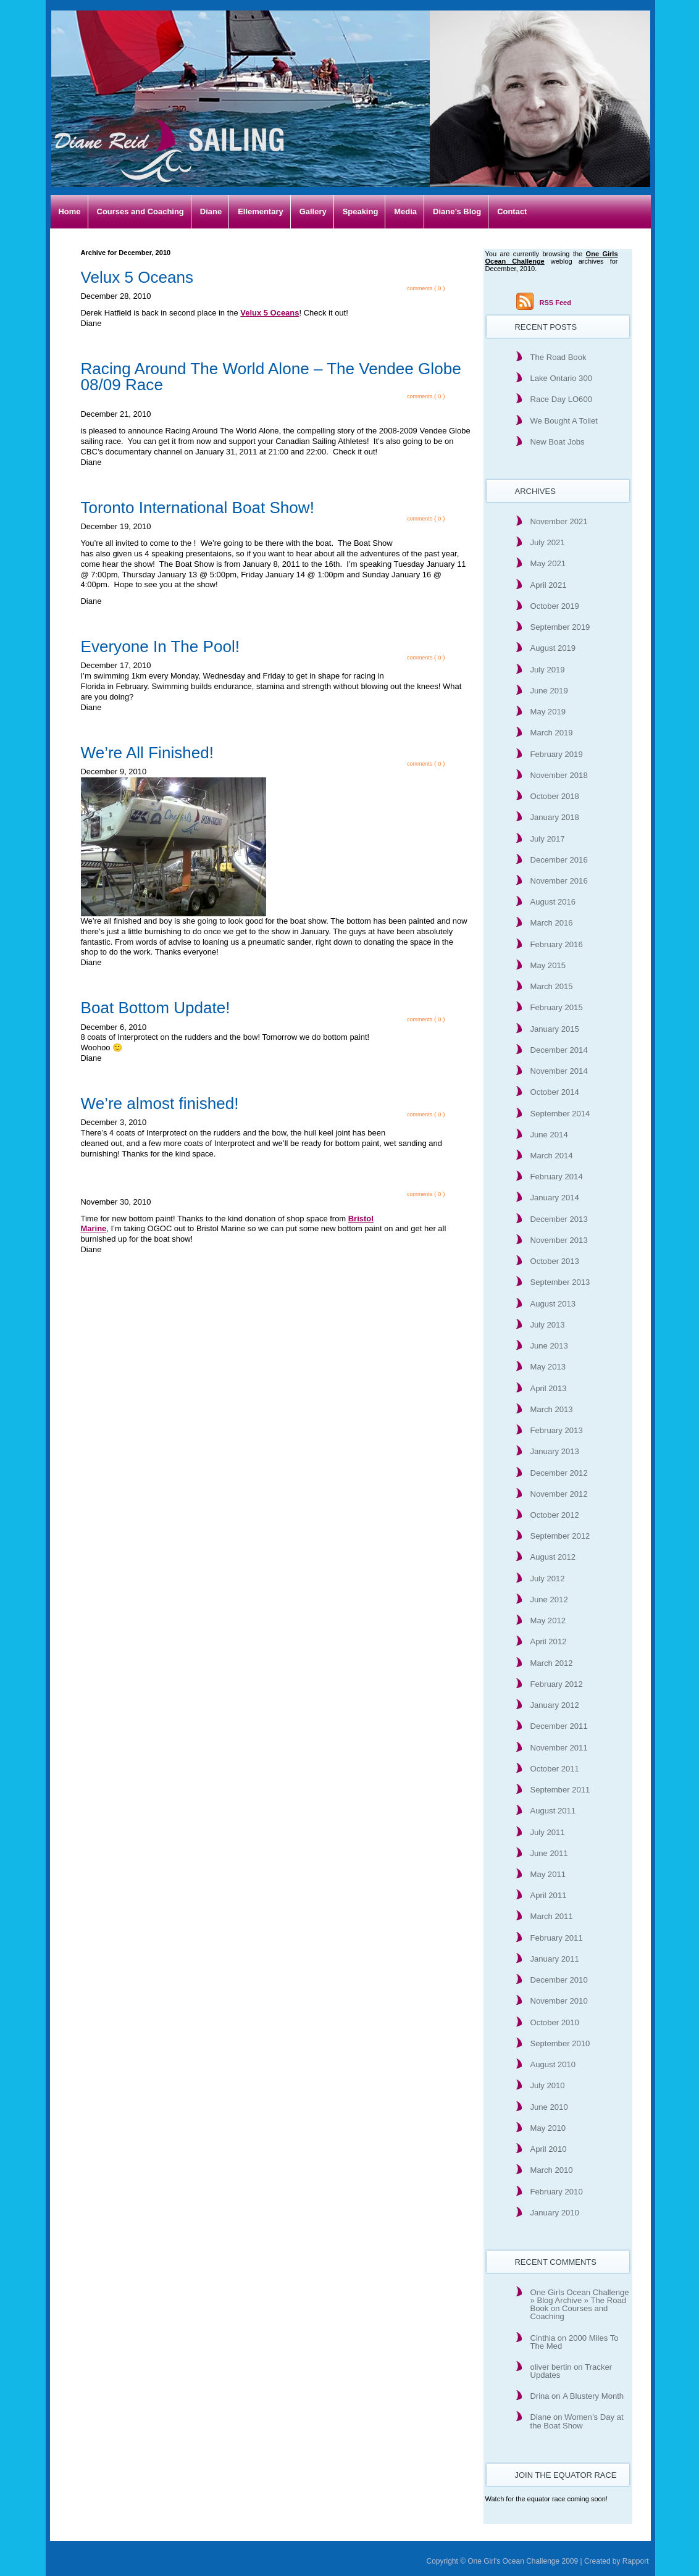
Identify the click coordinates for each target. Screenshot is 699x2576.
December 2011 (559, 1726)
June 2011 (549, 1853)
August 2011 (553, 1810)
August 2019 (553, 648)
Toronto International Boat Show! (197, 507)
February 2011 (556, 1937)
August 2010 (553, 2064)
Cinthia (543, 2338)
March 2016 (551, 922)
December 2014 (559, 1050)
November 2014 (559, 1071)
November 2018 (559, 775)
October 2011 (554, 1768)
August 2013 (553, 1303)
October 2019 (554, 606)
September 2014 (560, 1113)
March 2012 (551, 1663)
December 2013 (559, 1219)
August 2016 (553, 901)
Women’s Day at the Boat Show (577, 2421)
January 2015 (554, 1029)
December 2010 (559, 1979)
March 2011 (551, 1916)
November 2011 (559, 1747)
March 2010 (551, 2170)
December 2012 (559, 1473)
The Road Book (558, 357)
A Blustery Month (593, 2396)
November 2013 (559, 1240)
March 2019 (551, 732)
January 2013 (554, 1451)
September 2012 (560, 1536)
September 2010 (560, 2043)
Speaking (361, 211)
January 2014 (554, 1197)
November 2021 (559, 521)
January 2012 (554, 1705)
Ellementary (260, 211)
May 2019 (548, 711)
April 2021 (548, 585)
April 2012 (548, 1641)
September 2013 (560, 1282)
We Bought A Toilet (564, 420)
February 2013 (556, 1430)
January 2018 (554, 817)
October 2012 (554, 1515)
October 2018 (554, 796)
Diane (211, 211)
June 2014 (549, 1134)
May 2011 (548, 1874)
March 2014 (551, 1155)
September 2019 (560, 627)
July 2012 (547, 1578)
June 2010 (549, 2107)
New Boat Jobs (557, 441)
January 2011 (554, 1958)
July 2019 (547, 669)
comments (419, 288)
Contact (512, 211)
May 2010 (548, 2128)
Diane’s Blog (457, 211)
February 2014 (556, 1176)
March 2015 (551, 986)
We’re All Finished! (147, 752)
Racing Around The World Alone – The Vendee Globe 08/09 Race (271, 376)
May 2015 (548, 965)
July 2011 (547, 1832)
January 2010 (554, 2212)
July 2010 (547, 2085)
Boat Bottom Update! (155, 1007)
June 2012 (549, 1599)
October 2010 (554, 2022)
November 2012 (559, 1494)
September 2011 (560, 1789)
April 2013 (548, 1388)
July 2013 (547, 1324)
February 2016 (556, 944)
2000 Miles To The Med (574, 2342)
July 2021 (547, 542)
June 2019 (549, 690)
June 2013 (549, 1345)
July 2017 (547, 838)
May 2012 (548, 1620)
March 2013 (551, 1409)
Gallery (313, 211)
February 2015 (556, 1007)
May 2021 (548, 563)
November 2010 (559, 2000)
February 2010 (556, 2191)
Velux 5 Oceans (137, 277)
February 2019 (556, 754)
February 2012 (556, 1684)
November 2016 (559, 880)
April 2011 (548, 1895)
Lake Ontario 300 (561, 378)
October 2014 (554, 1092)
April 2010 (548, 2149)
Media (405, 211)
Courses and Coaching (140, 211)
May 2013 (548, 1366)
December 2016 (559, 859)
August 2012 (553, 1557)
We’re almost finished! (160, 1103)
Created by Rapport (616, 2561)
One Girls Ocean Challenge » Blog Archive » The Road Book (579, 2300)
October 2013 (554, 1261)
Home (70, 211)
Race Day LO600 (561, 399)
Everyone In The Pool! (160, 646)
